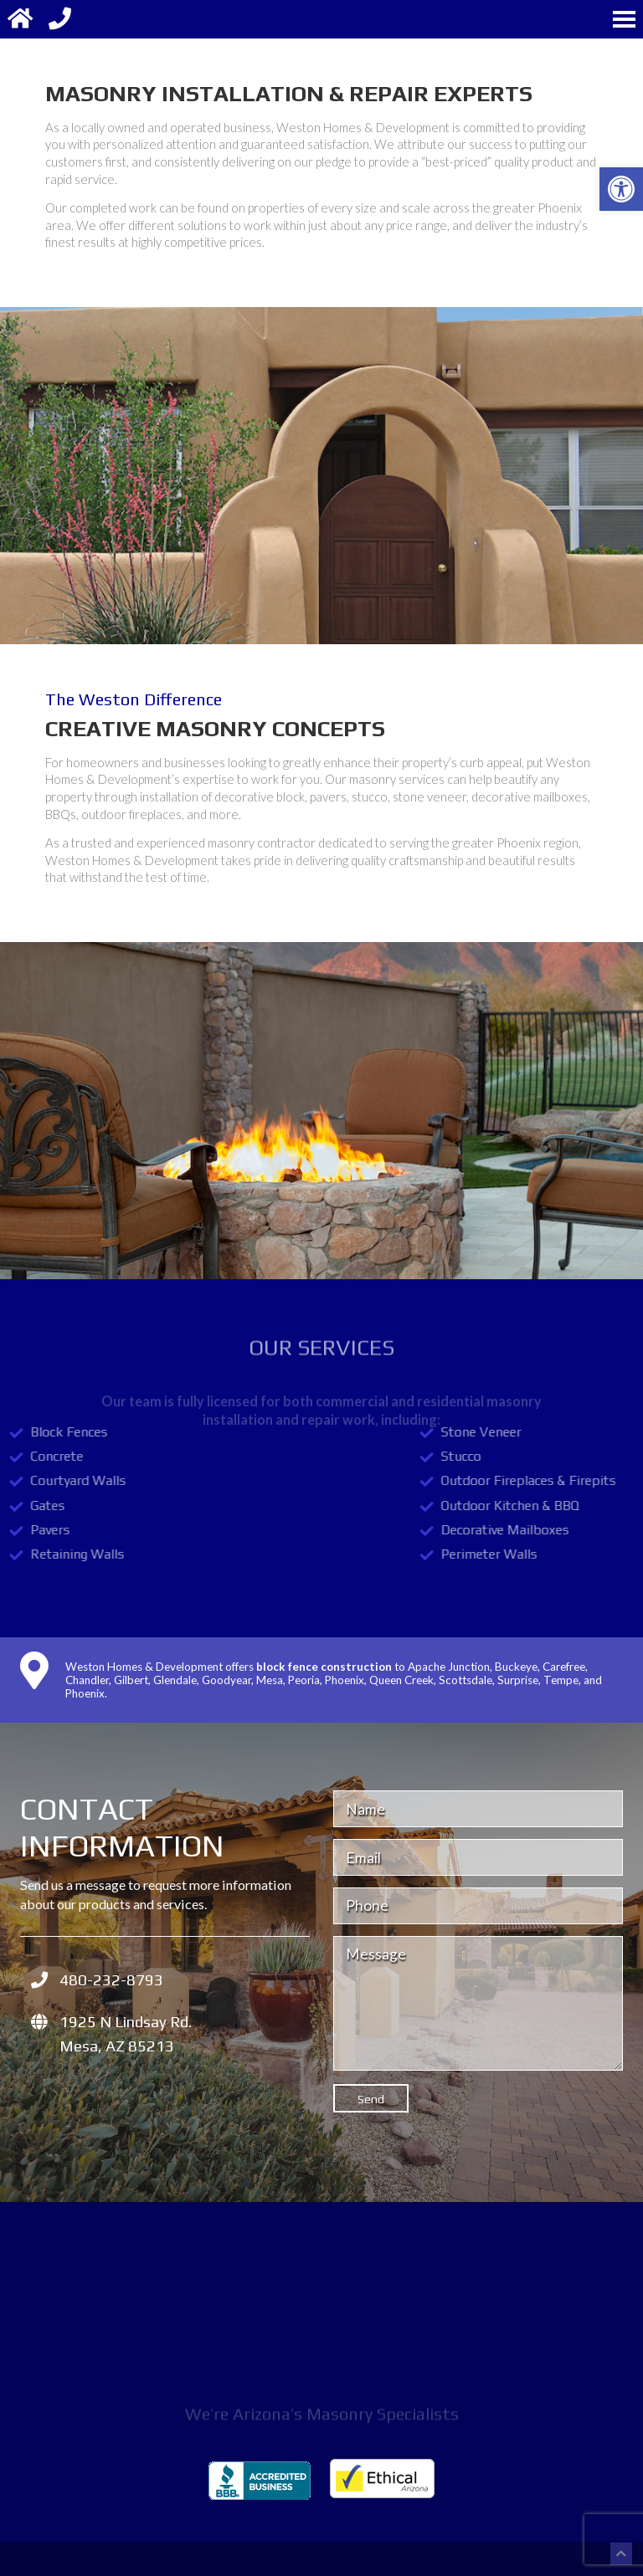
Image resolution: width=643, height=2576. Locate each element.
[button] (621, 189)
